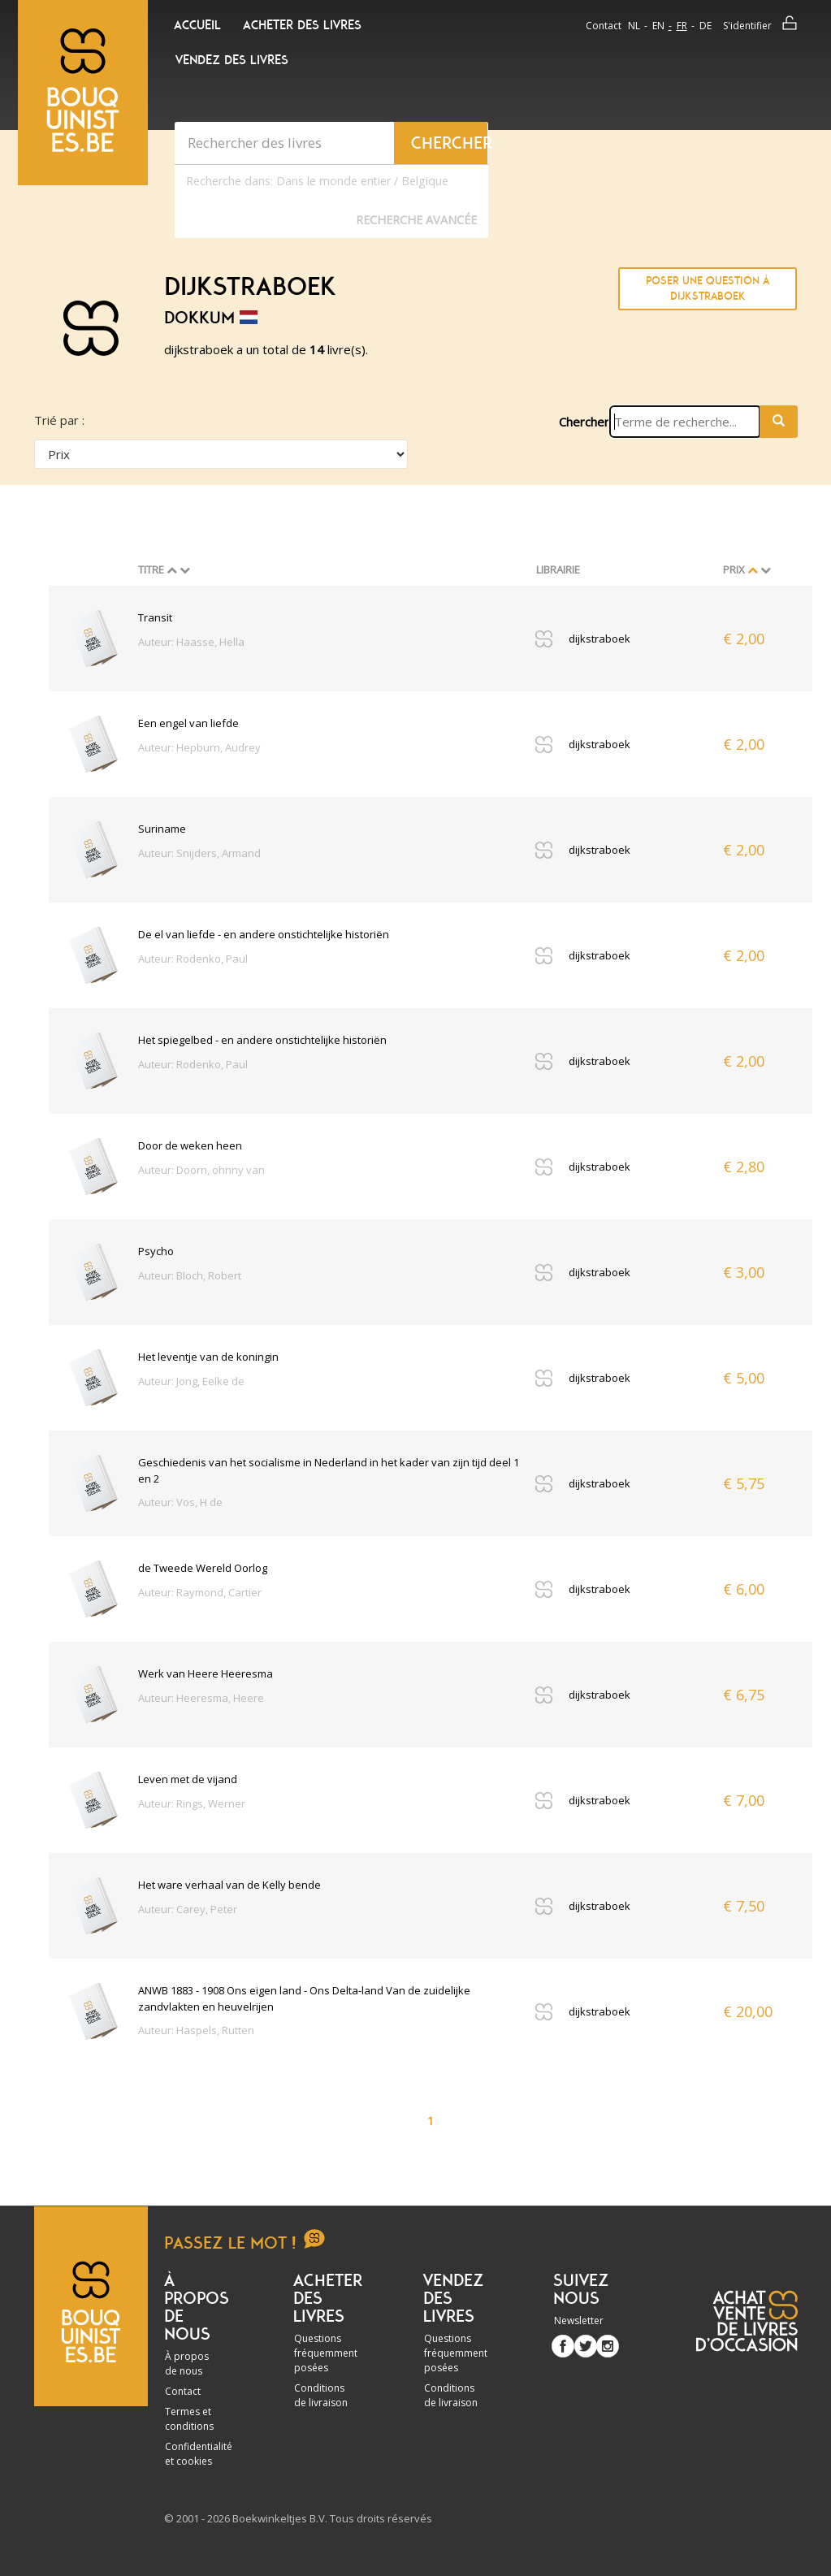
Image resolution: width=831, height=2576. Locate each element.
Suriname (162, 828)
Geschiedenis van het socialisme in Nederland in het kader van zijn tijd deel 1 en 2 (328, 1470)
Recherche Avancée (416, 219)
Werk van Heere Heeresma (205, 1673)
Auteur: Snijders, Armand (199, 853)
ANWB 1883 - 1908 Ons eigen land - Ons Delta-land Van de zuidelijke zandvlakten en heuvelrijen (304, 1998)
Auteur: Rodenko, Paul (193, 958)
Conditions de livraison (321, 2395)
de (705, 25)
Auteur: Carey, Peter (187, 1909)
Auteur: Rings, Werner (191, 1803)
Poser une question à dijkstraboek (707, 289)
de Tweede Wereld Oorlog (202, 1568)
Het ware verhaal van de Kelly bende (229, 1884)
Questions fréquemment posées (325, 2353)
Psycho (156, 1251)
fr (682, 25)
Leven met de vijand (187, 1779)
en (658, 25)
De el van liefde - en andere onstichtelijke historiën (263, 934)
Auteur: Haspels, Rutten (196, 2030)
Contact (603, 25)
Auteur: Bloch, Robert (189, 1275)
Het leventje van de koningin (208, 1356)
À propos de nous (187, 2363)
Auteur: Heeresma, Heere (201, 1698)
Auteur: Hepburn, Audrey (199, 747)
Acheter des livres (302, 25)
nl (634, 25)
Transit (155, 617)
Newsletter (579, 2320)
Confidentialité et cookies (198, 2454)
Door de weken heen (190, 1145)
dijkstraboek (599, 638)
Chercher (584, 421)
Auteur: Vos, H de (180, 1502)
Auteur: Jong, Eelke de (191, 1381)
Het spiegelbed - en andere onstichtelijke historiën (262, 1040)
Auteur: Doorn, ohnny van (201, 1169)
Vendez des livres (231, 60)
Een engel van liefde (188, 723)
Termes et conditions (189, 2419)
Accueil (197, 25)
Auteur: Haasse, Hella (191, 641)
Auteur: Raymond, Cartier (200, 1592)
